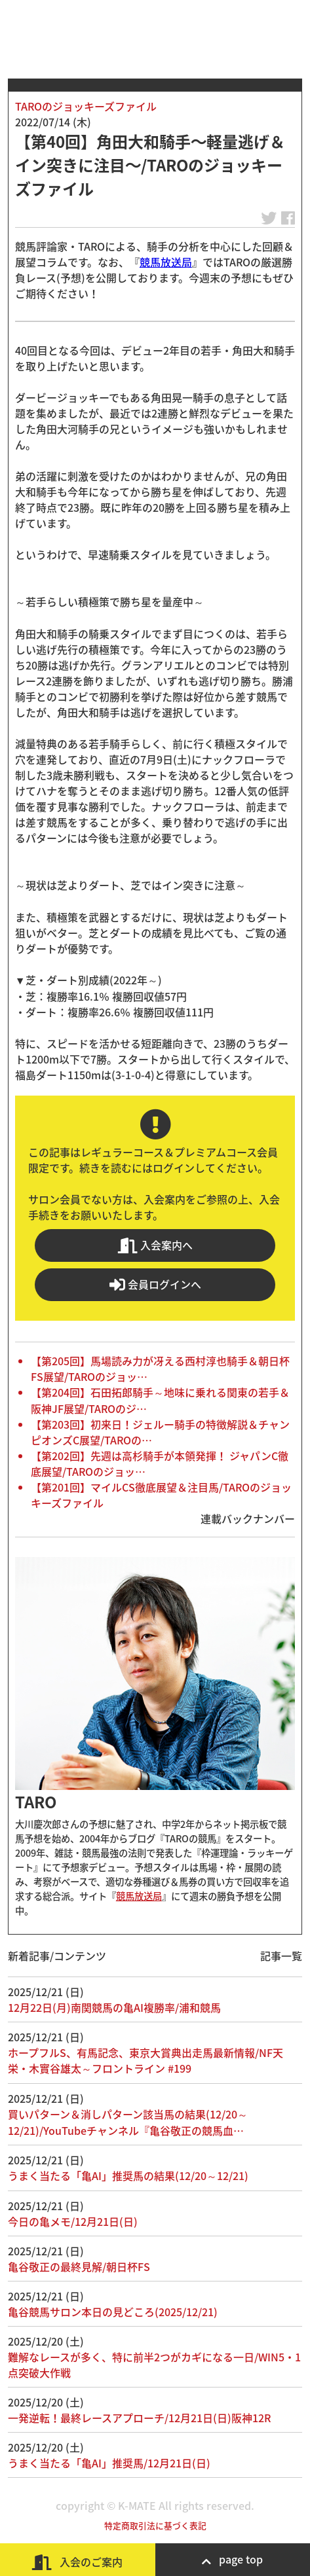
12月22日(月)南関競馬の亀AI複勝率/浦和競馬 (114, 2007)
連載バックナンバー (248, 1518)
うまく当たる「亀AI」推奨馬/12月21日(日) (109, 2463)
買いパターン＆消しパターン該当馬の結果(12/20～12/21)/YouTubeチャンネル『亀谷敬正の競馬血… (128, 2122)
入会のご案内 (77, 2562)
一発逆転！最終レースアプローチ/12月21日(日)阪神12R (139, 2417)
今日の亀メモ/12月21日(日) (73, 2221)
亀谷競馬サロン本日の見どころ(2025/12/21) (113, 2311)
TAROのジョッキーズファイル (86, 106)
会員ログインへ (155, 1284)
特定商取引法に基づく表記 (155, 2525)
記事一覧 (281, 1955)
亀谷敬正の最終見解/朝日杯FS (79, 2266)
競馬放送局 (166, 262)
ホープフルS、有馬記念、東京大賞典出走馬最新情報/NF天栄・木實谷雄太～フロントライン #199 (145, 2060)
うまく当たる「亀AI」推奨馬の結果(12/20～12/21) (128, 2175)
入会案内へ (155, 1245)
